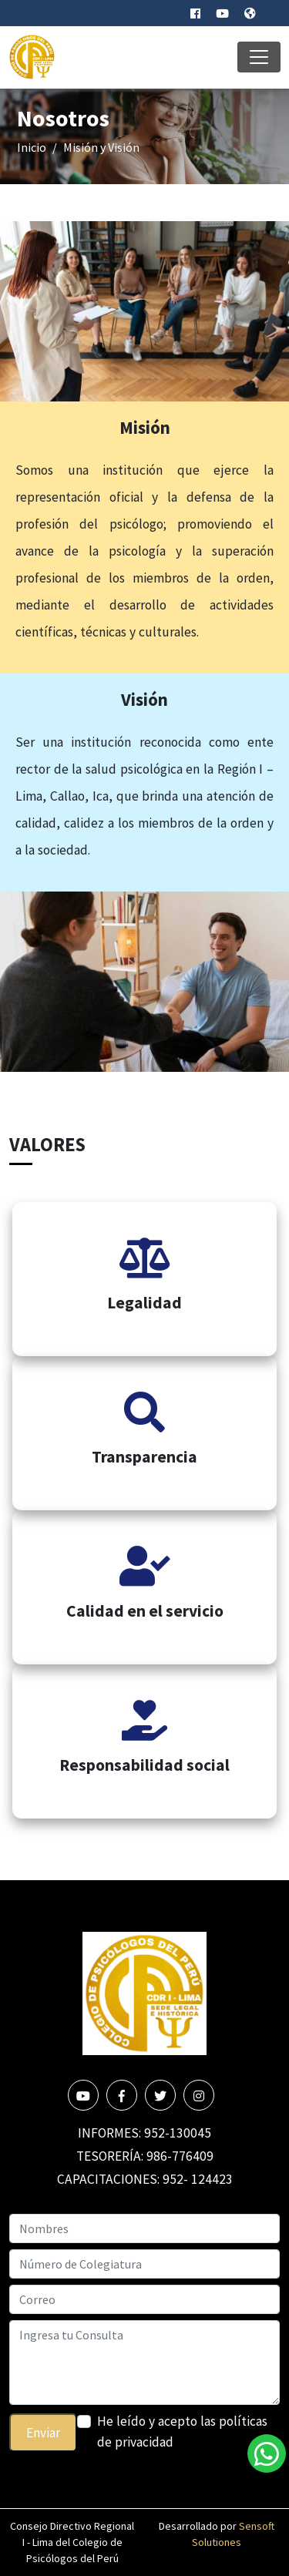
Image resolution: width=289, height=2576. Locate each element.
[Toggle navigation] (259, 57)
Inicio (31, 147)
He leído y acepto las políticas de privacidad (182, 2431)
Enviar (43, 2432)
